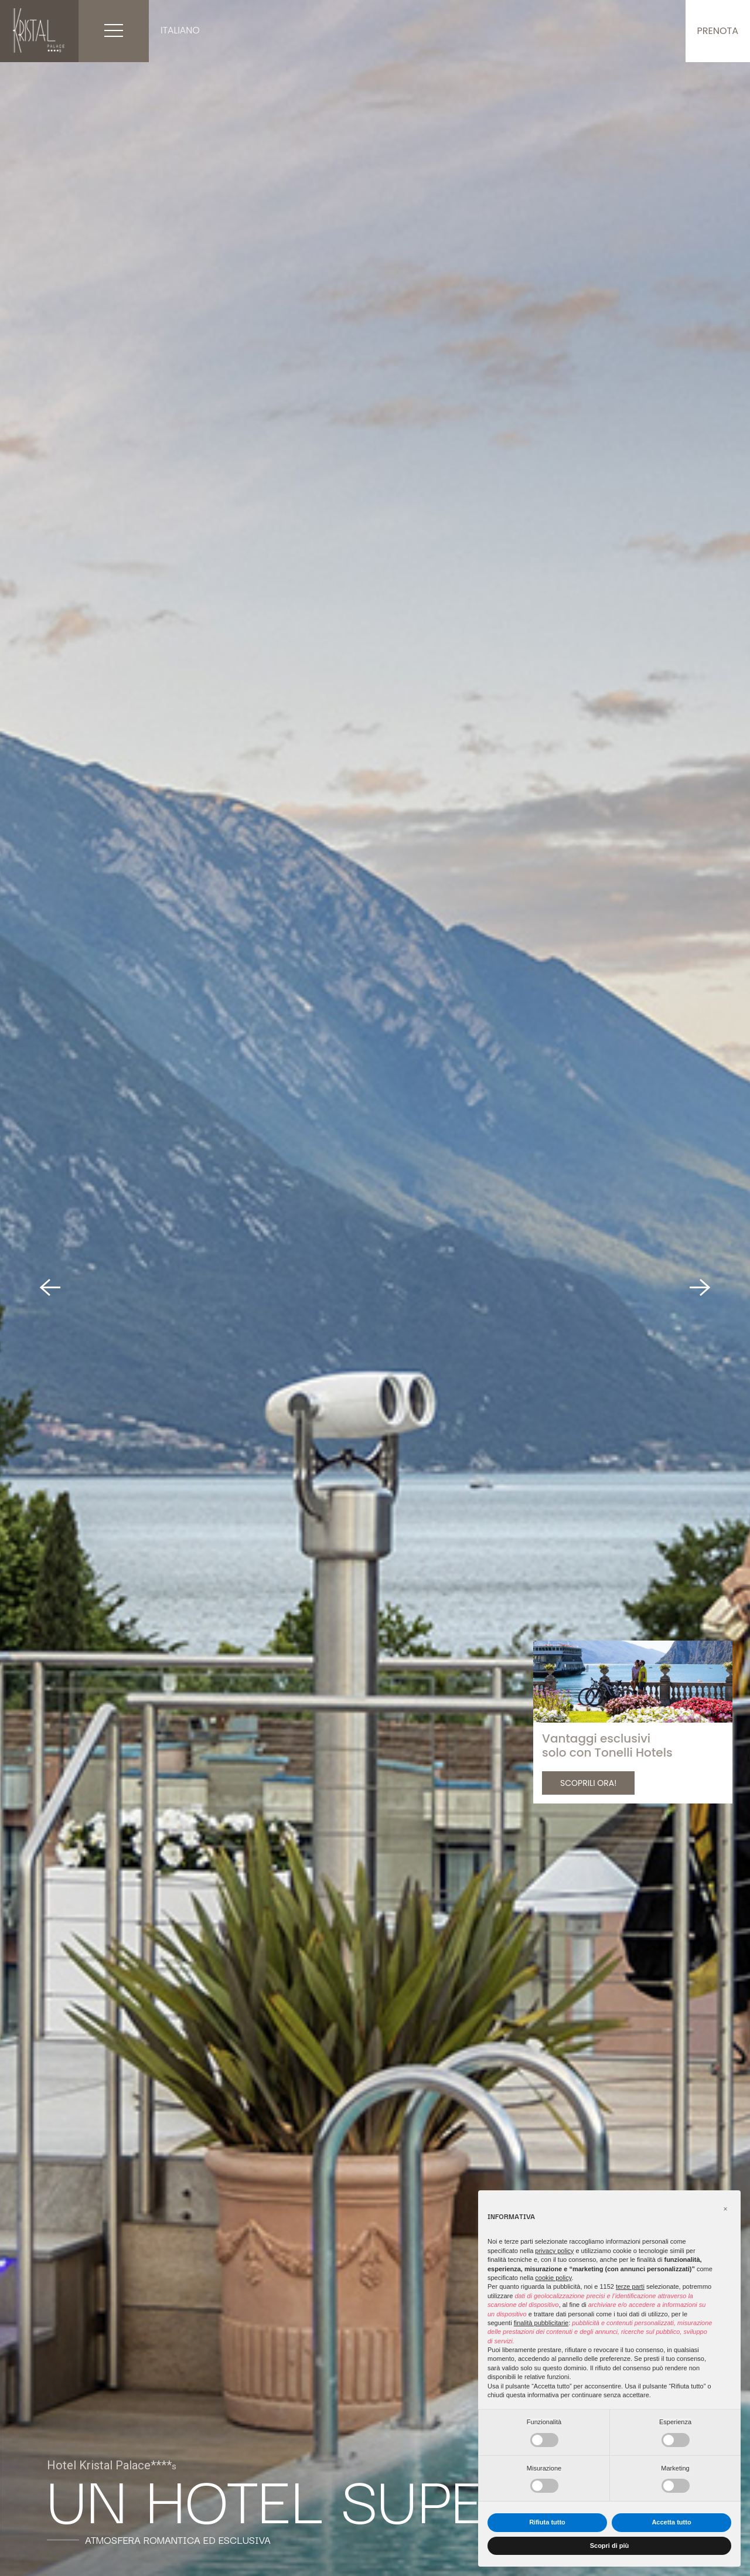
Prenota (717, 31)
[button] (725, 2209)
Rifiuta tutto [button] (547, 2522)
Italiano (180, 30)
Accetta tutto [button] (671, 2522)
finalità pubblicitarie (541, 2322)
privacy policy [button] (554, 2250)
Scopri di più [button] (609, 2545)
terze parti (630, 2286)
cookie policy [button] (553, 2277)
